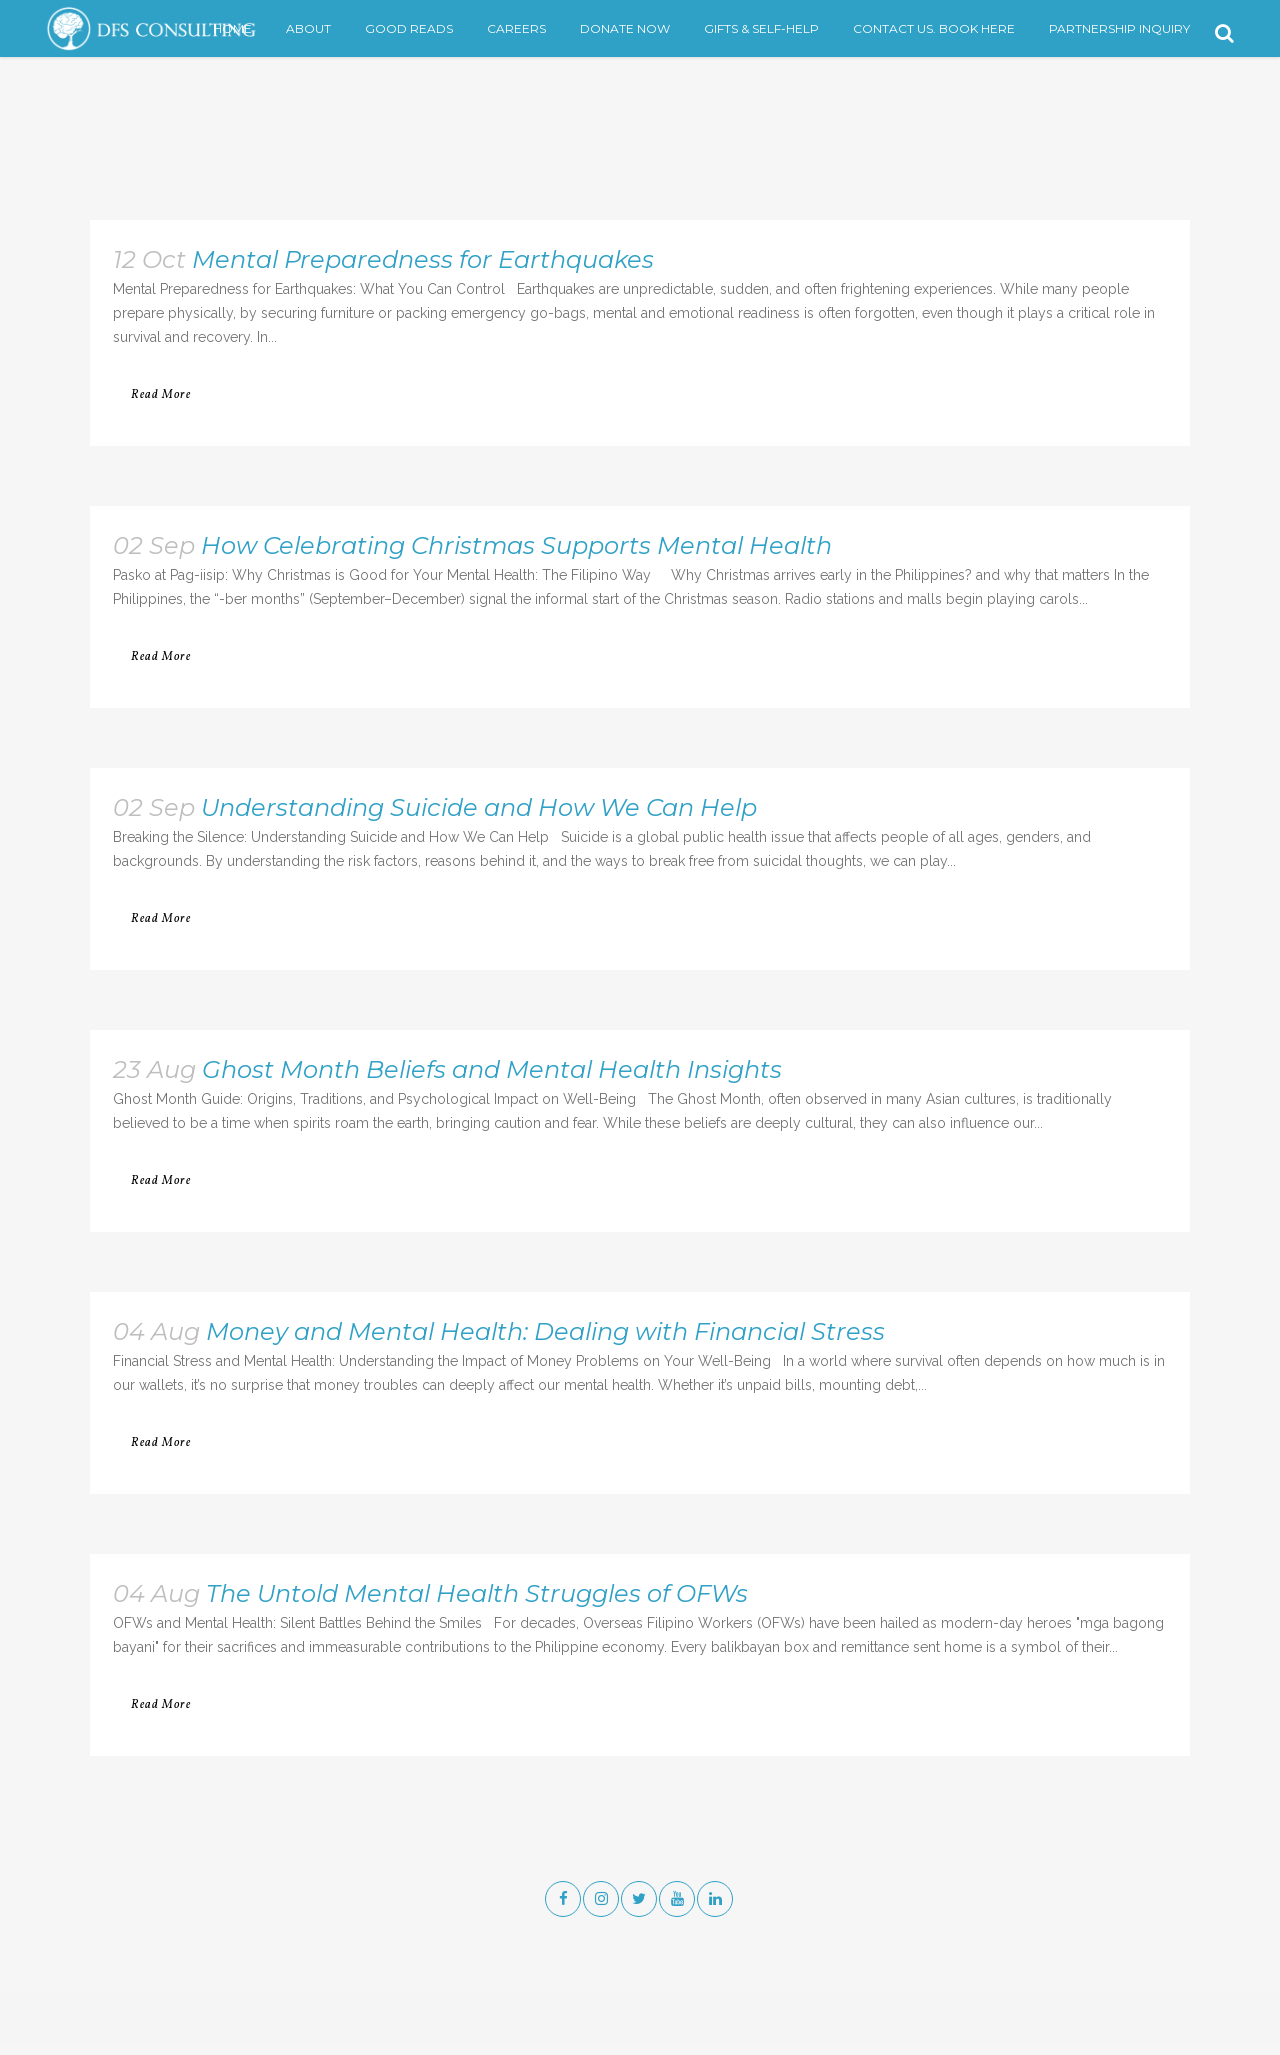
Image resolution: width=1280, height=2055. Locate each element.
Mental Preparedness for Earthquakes (423, 259)
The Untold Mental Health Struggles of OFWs (477, 1593)
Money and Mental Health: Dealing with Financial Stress (545, 1331)
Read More (161, 395)
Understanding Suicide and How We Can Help (479, 807)
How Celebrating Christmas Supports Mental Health (516, 545)
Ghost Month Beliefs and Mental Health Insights (492, 1069)
